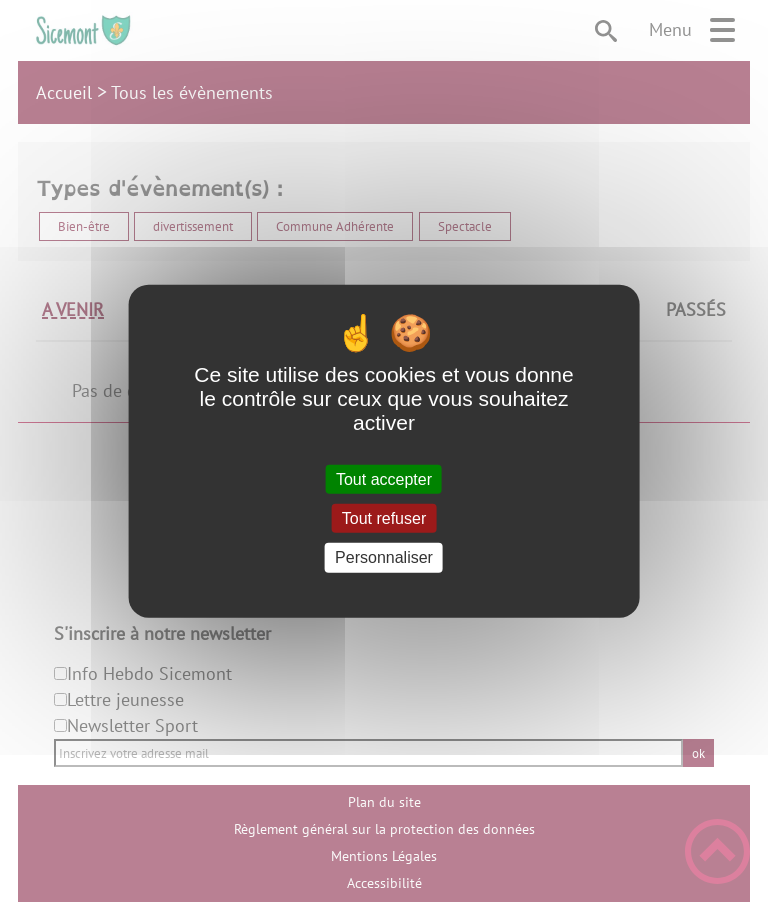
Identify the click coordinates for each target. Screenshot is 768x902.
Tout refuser (384, 518)
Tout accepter (384, 479)
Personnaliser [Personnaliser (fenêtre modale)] (384, 557)
